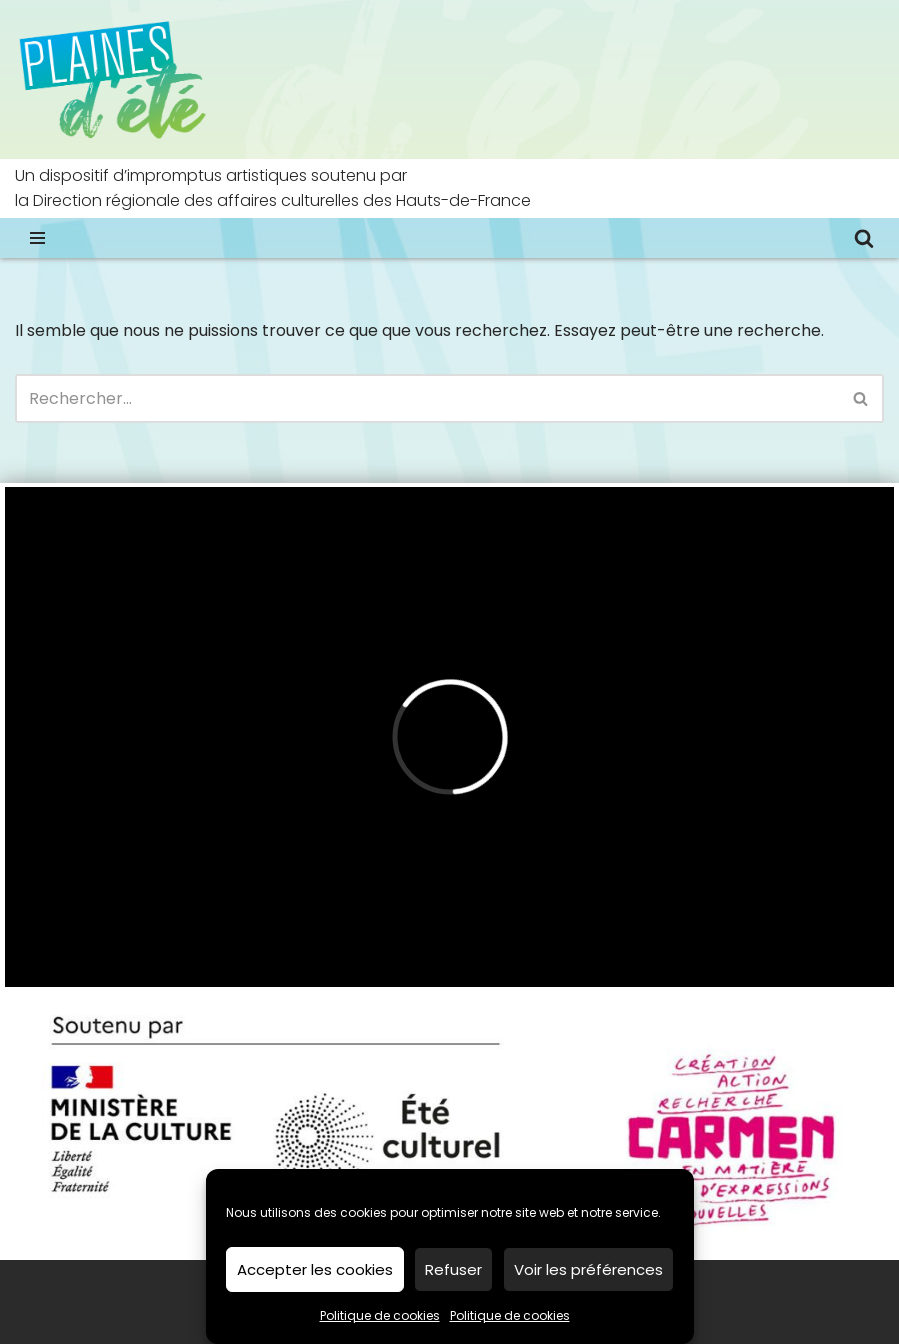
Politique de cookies (380, 1315)
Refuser (453, 1269)
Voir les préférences (588, 1269)
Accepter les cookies (315, 1269)
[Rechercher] (864, 238)
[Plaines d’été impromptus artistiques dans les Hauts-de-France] (115, 79)
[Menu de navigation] (37, 238)
